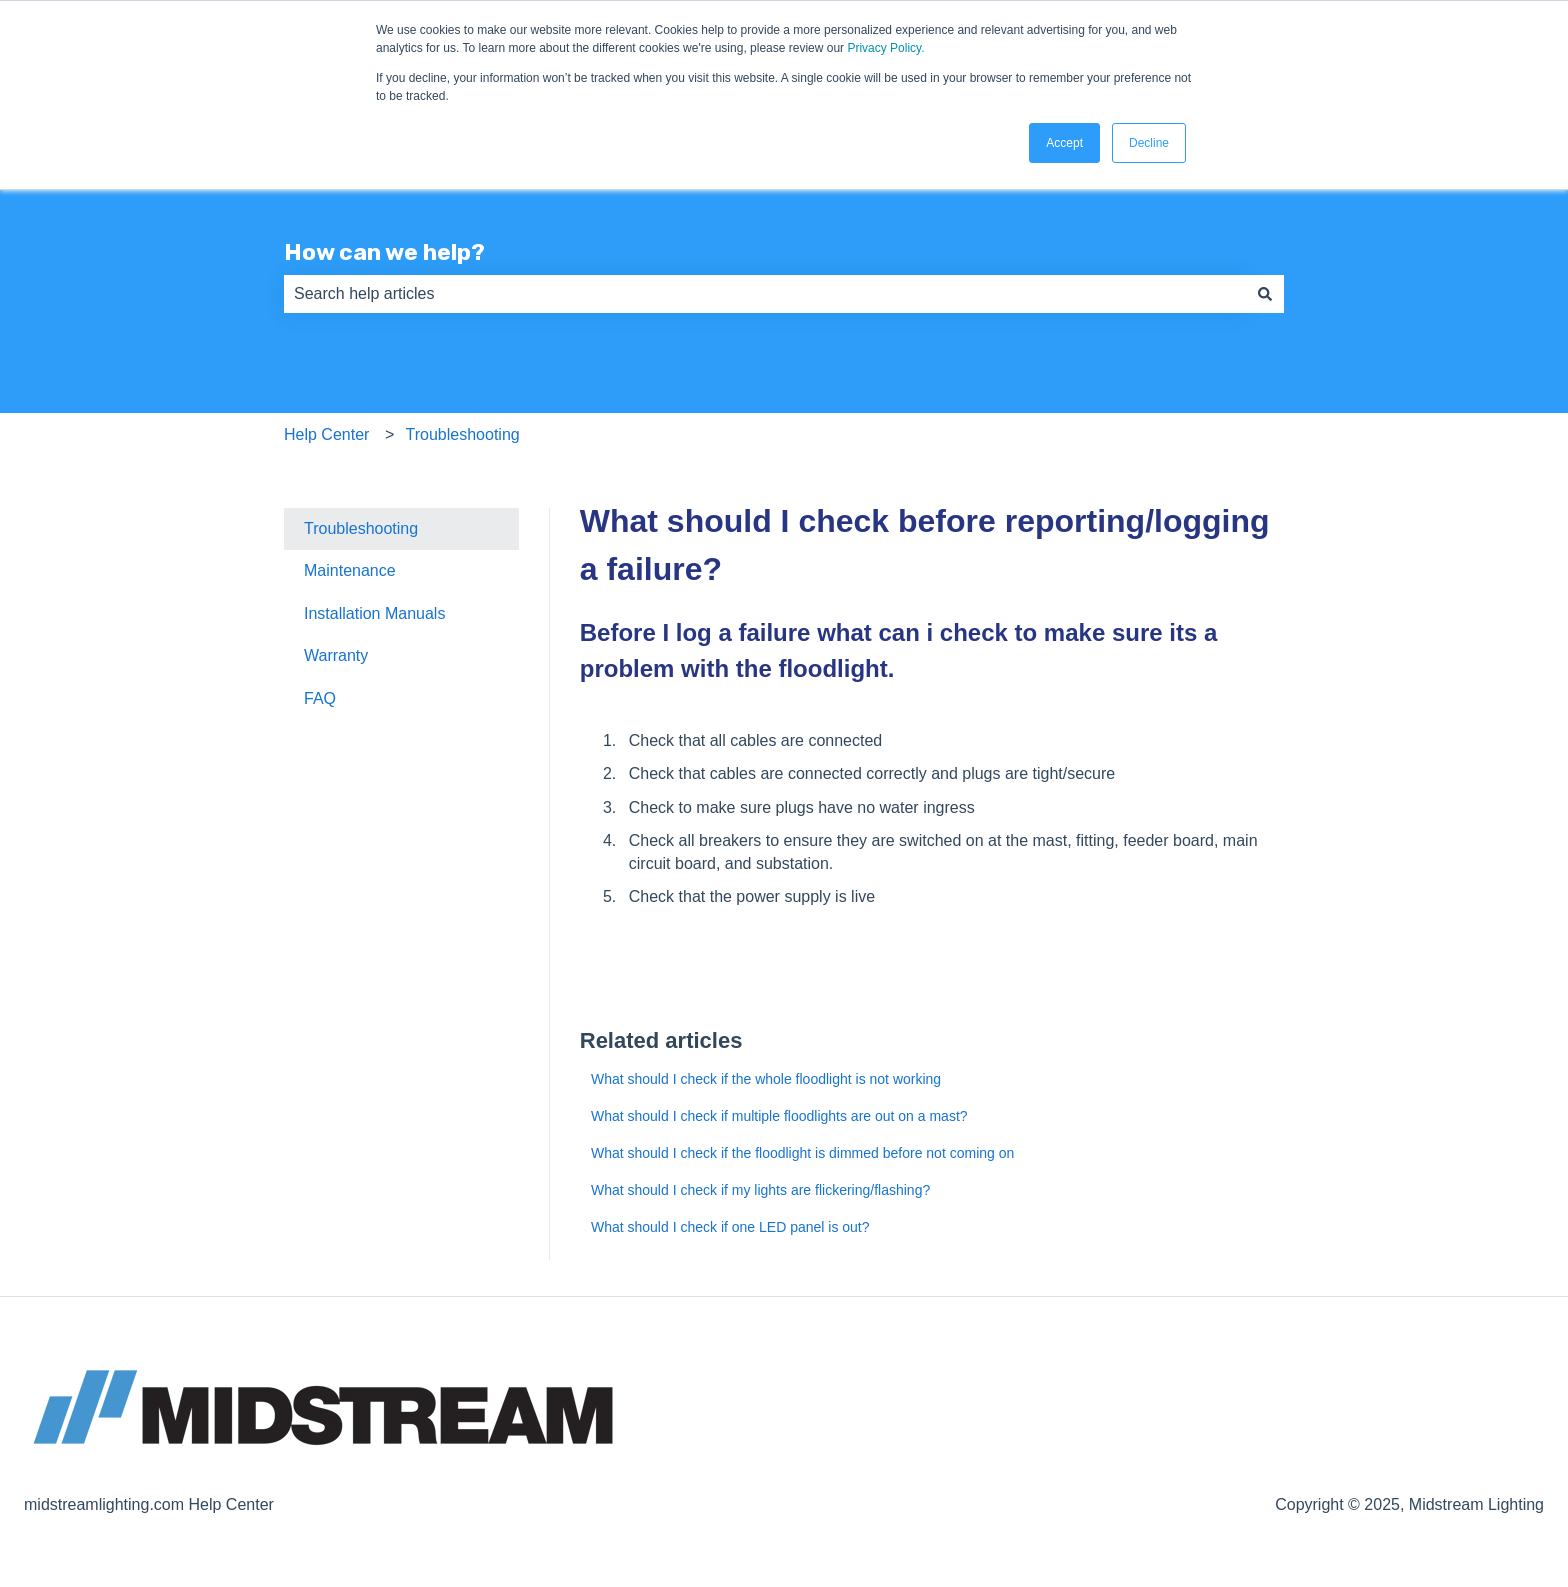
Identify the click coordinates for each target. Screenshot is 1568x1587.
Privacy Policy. (885, 48)
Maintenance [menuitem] (350, 570)
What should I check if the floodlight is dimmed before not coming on (802, 1153)
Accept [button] (1064, 143)
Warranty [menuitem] (336, 655)
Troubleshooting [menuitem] (361, 528)
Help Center (326, 434)
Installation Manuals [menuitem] (374, 613)
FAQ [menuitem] (320, 698)
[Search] (1265, 294)
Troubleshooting (463, 434)
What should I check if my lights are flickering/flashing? (760, 1190)
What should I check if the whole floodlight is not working (766, 1079)
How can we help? (384, 252)
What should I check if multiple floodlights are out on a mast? (779, 1116)
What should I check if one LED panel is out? (730, 1227)
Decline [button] (1149, 143)
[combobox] (765, 294)
